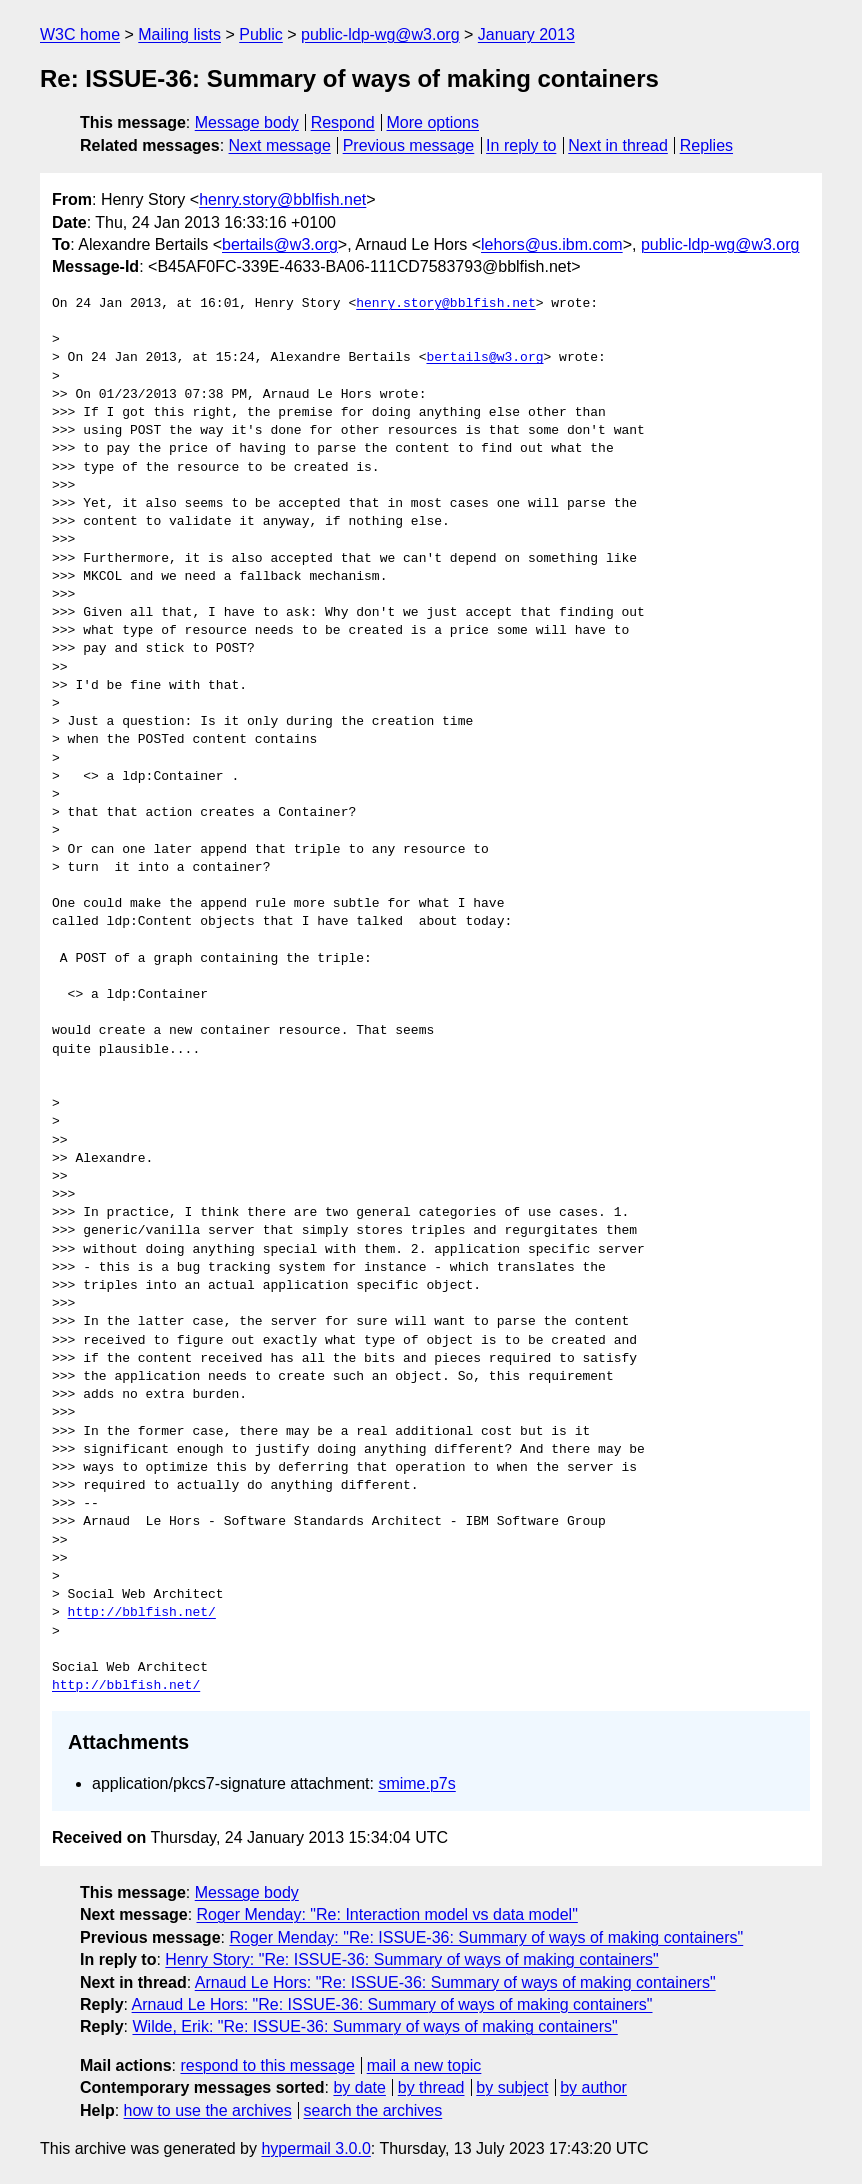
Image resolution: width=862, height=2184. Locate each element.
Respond (343, 122)
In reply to (521, 145)
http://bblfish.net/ (142, 1613)
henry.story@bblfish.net (282, 199)
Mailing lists (179, 34)
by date (359, 2087)
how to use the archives (208, 2110)
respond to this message (267, 2065)
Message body (247, 122)
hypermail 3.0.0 (315, 2148)
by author (593, 2087)
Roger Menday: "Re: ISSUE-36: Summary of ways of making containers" (486, 1937)
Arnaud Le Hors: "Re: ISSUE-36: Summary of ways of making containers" (455, 1982)
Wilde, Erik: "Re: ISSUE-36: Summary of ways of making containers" (374, 2026)
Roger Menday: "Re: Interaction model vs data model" (387, 1914)
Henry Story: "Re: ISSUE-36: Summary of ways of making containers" (411, 1959)
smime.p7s (416, 1783)
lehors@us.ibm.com (552, 244)
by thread (431, 2087)
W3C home (80, 34)
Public (261, 34)
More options (433, 122)
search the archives (373, 2110)
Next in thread (618, 145)
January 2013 (526, 34)
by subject (512, 2087)
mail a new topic (424, 2065)
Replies (706, 145)
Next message (280, 145)
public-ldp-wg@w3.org (380, 34)
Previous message (409, 145)
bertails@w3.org (280, 244)
